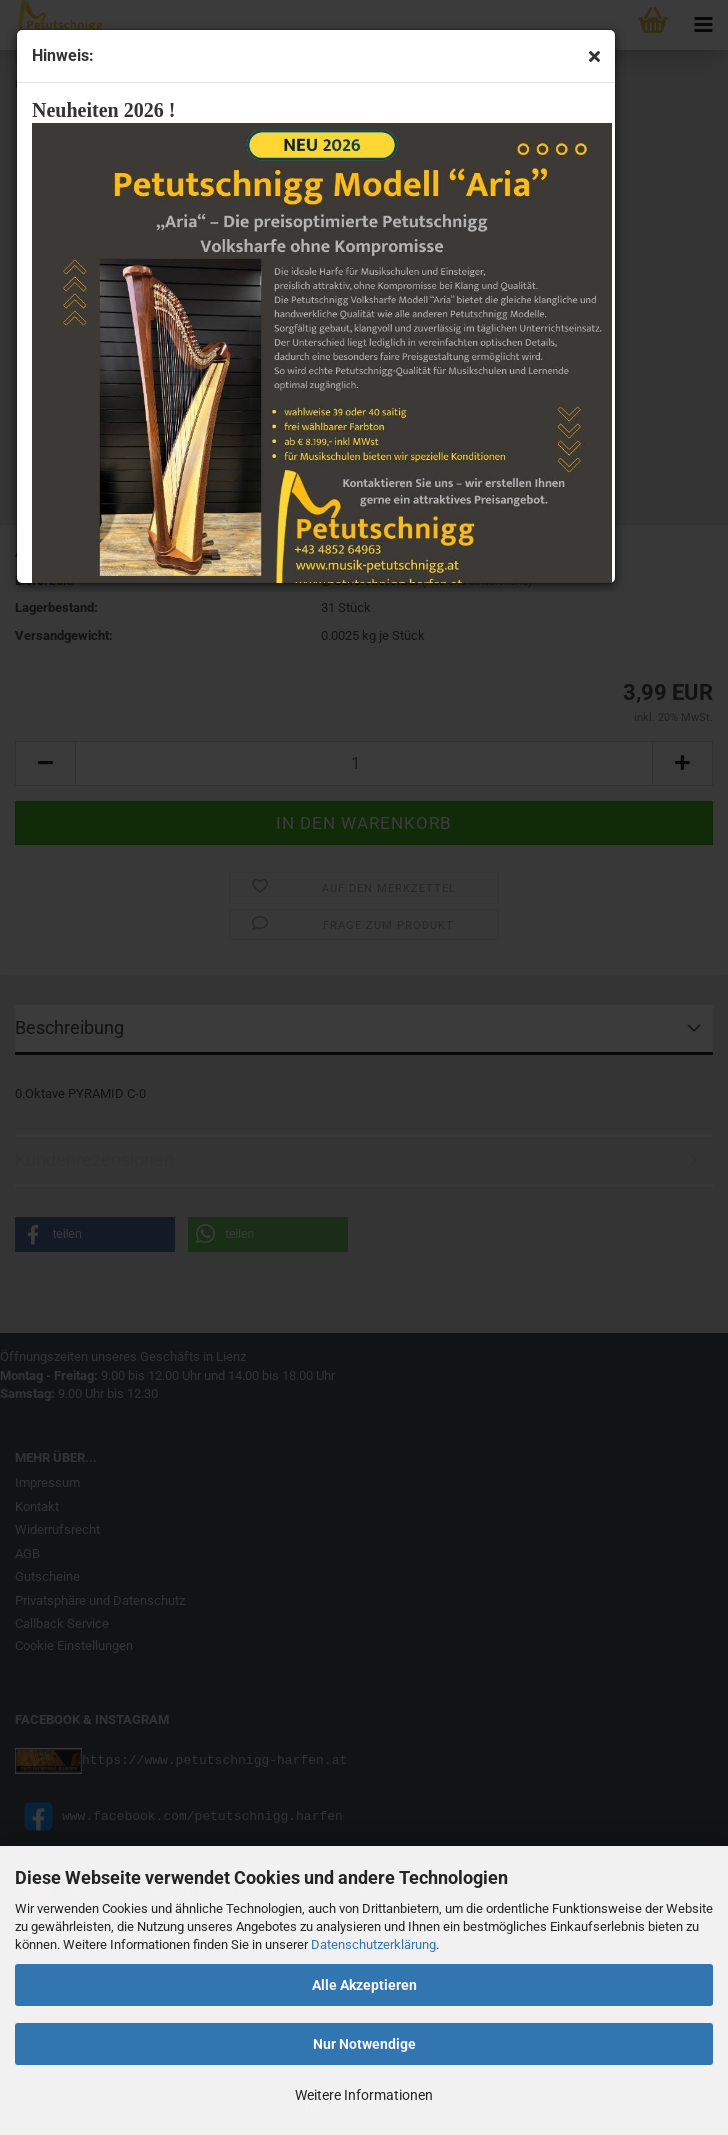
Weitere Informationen (364, 2095)
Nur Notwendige (364, 2044)
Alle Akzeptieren (364, 1985)
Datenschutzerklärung (373, 1944)
